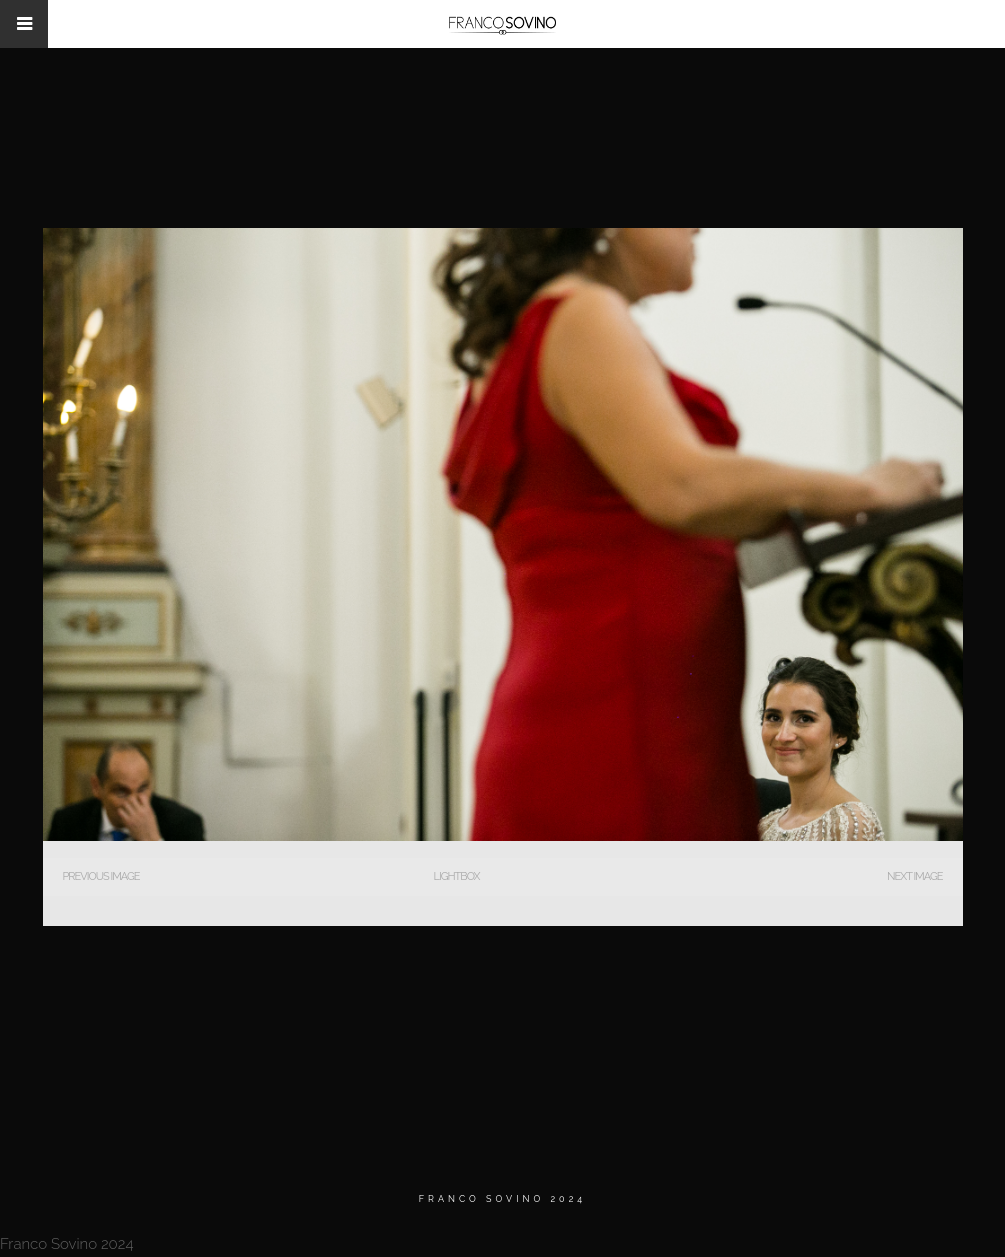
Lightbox (456, 876)
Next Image (914, 876)
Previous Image (101, 876)
